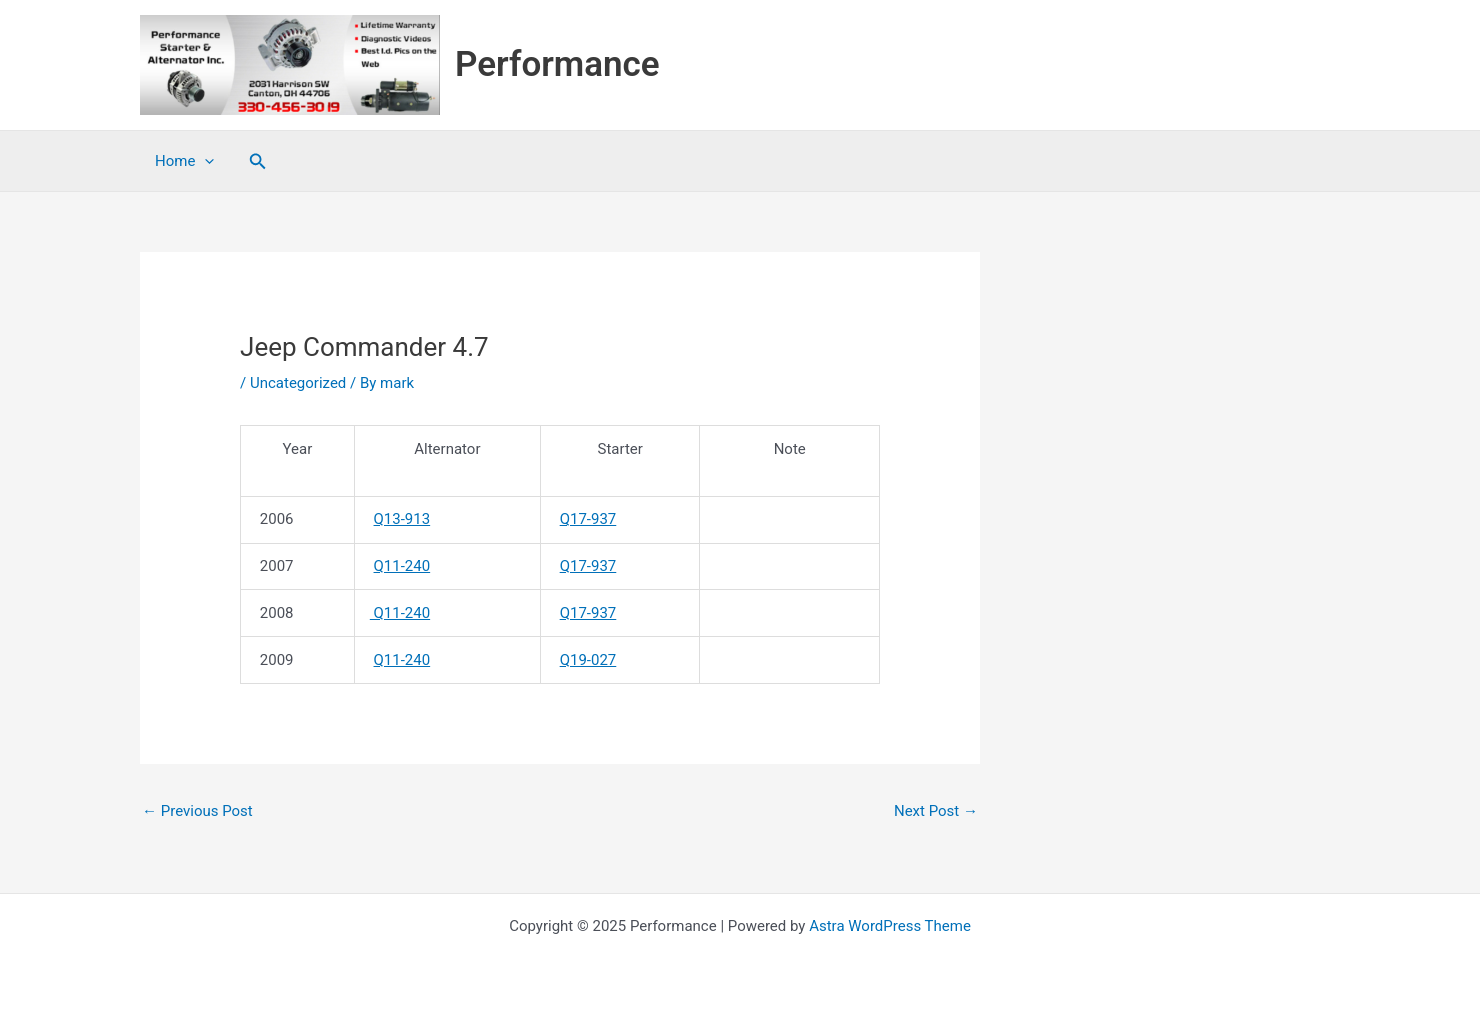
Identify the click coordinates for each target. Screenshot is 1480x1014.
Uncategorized (298, 383)
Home (184, 161)
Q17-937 (588, 519)
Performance (557, 64)
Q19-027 (588, 660)
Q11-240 (402, 566)
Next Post (936, 811)
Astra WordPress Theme (890, 926)
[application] (204, 161)
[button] (258, 161)
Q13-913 (402, 519)
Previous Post (197, 811)
